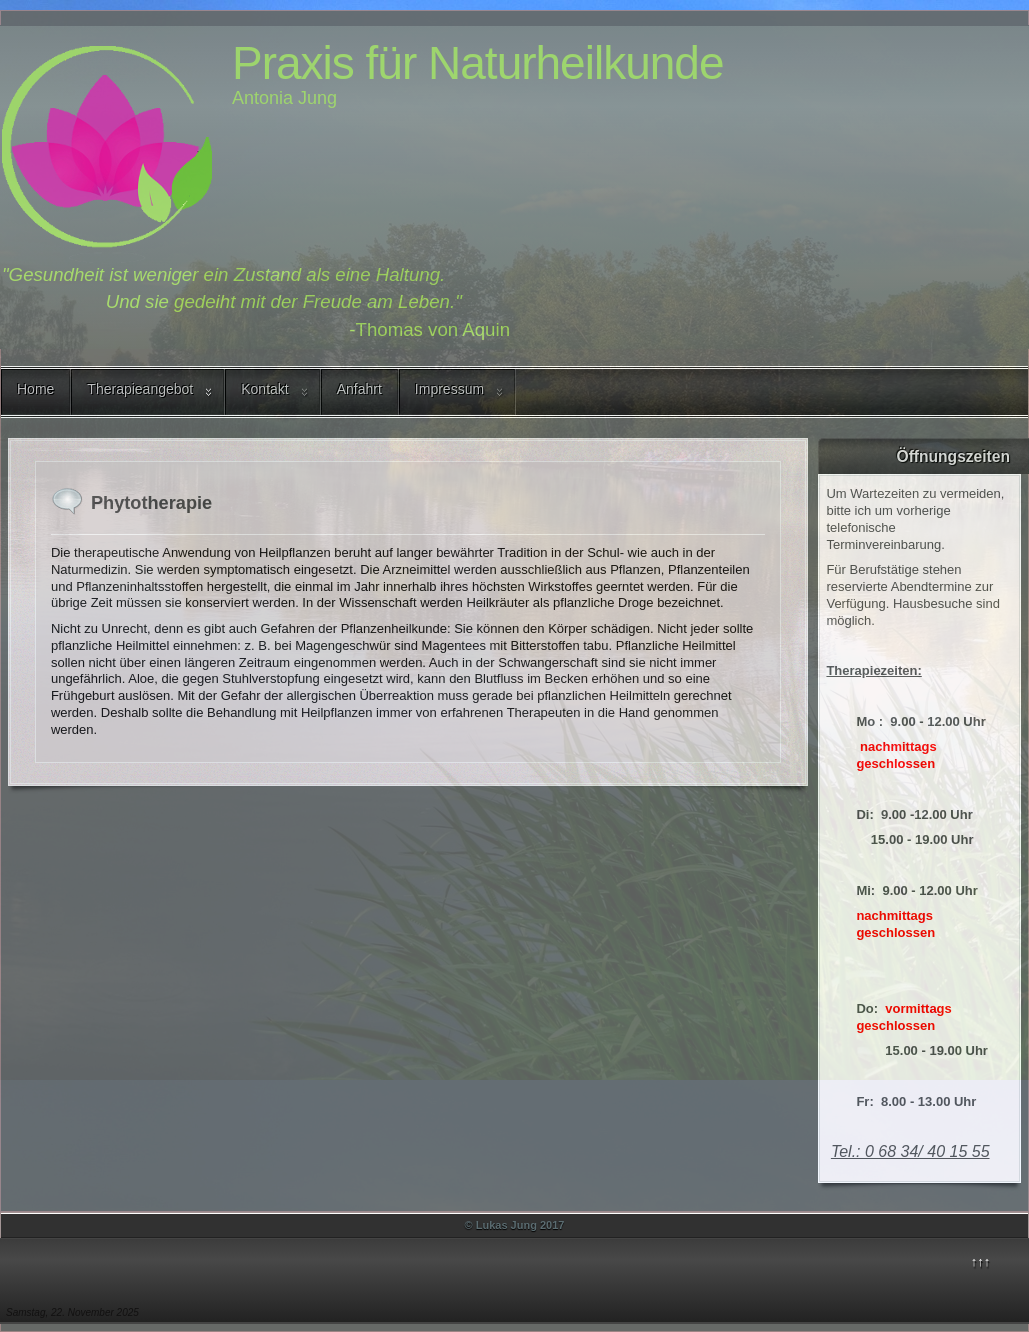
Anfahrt (359, 389)
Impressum (449, 389)
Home (35, 389)
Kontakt (264, 389)
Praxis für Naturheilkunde (477, 63)
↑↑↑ (981, 1261)
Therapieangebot (140, 389)
